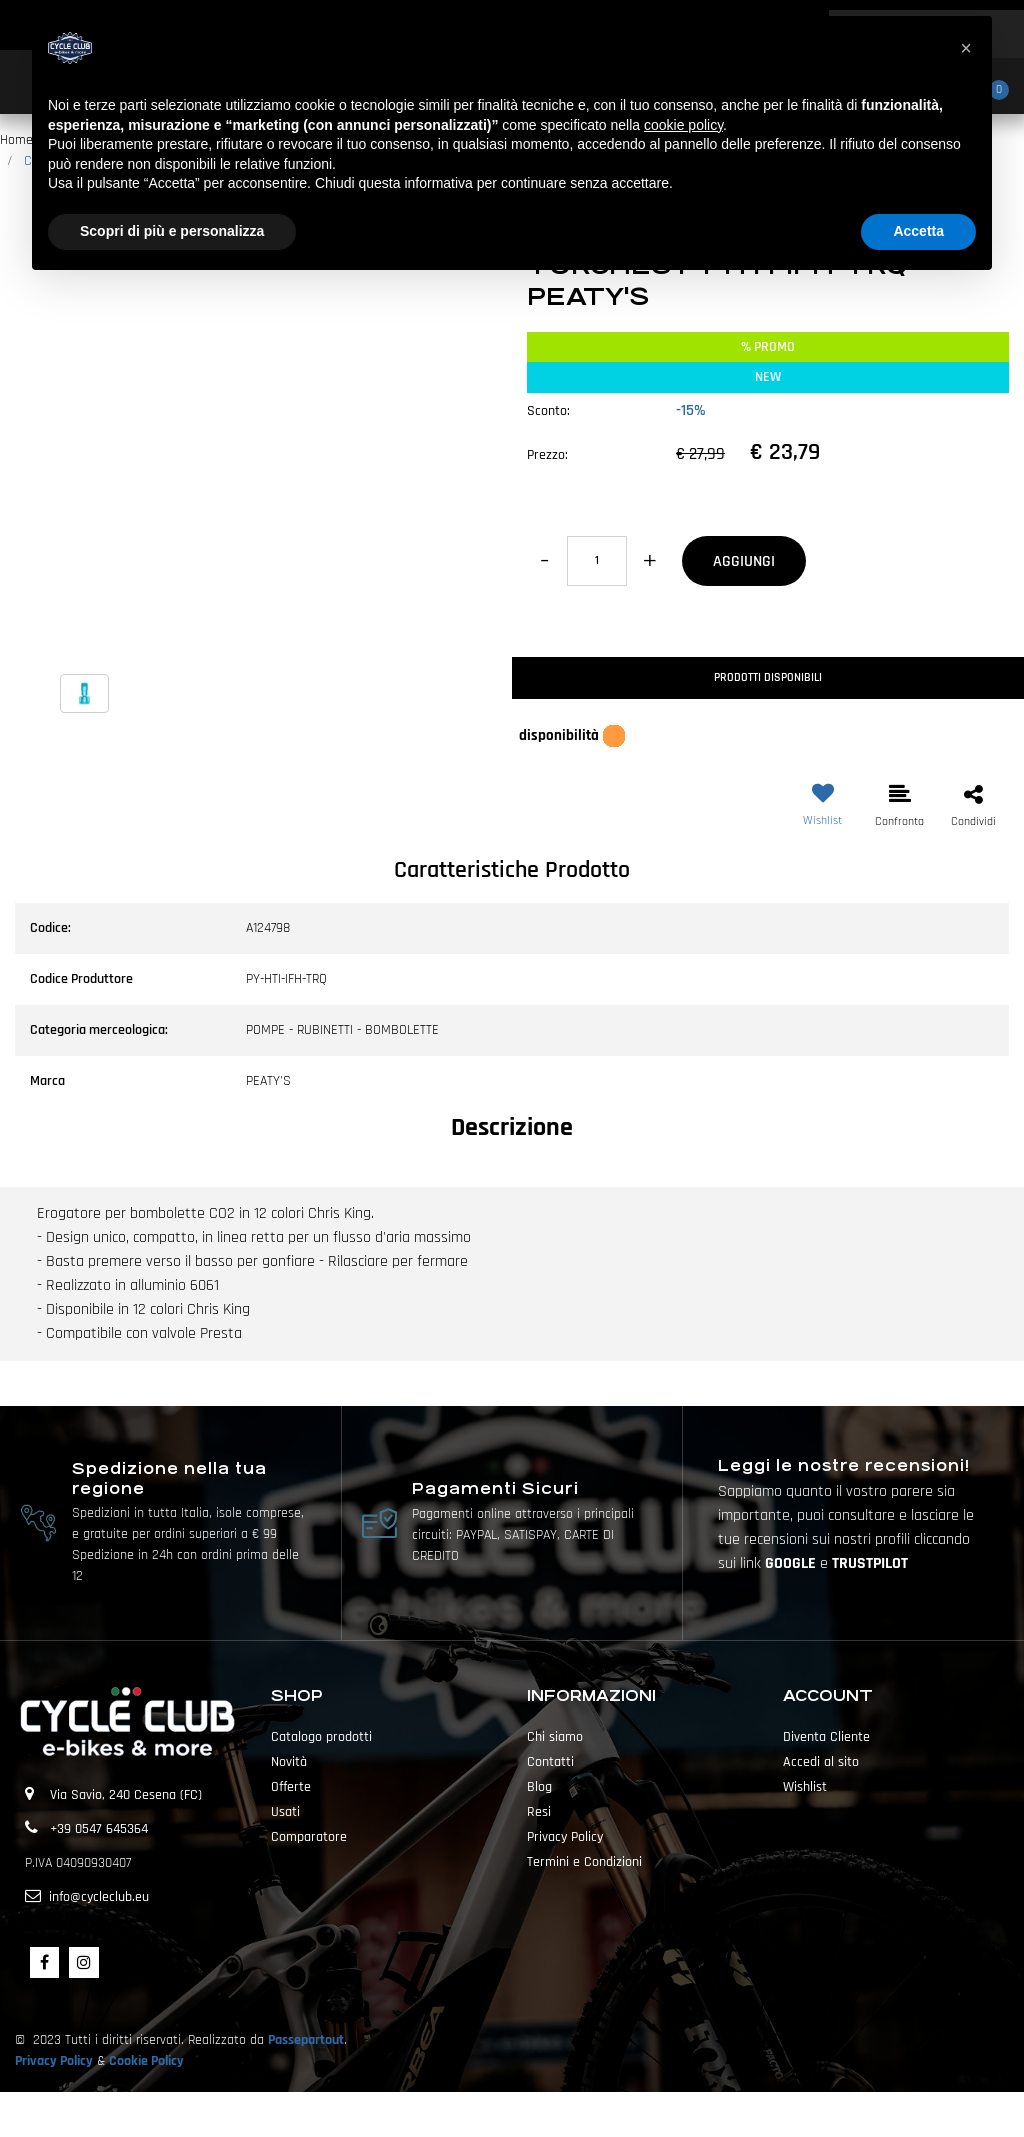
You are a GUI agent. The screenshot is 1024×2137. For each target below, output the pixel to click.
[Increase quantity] (649, 561)
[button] (256, 468)
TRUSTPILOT (870, 1563)
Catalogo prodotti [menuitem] (321, 1737)
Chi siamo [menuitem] (555, 1737)
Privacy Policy (54, 2061)
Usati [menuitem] (285, 1812)
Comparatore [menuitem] (309, 1837)
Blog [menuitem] (539, 1787)
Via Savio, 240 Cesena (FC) (126, 1795)
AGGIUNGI (744, 561)
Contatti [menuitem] (550, 1762)
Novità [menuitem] (289, 1762)
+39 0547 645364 (99, 1829)
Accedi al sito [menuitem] (821, 1762)
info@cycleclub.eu (99, 1897)
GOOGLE (792, 1563)
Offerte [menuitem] (291, 1787)
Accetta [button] (918, 231)
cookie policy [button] (683, 125)
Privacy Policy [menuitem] (565, 1837)
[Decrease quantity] (544, 561)
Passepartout (306, 2040)
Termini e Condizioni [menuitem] (584, 1862)
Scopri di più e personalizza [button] (172, 231)
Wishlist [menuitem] (805, 1787)
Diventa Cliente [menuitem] (826, 1737)
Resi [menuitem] (539, 1812)
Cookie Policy (146, 2061)
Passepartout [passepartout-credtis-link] (547, 2114)
